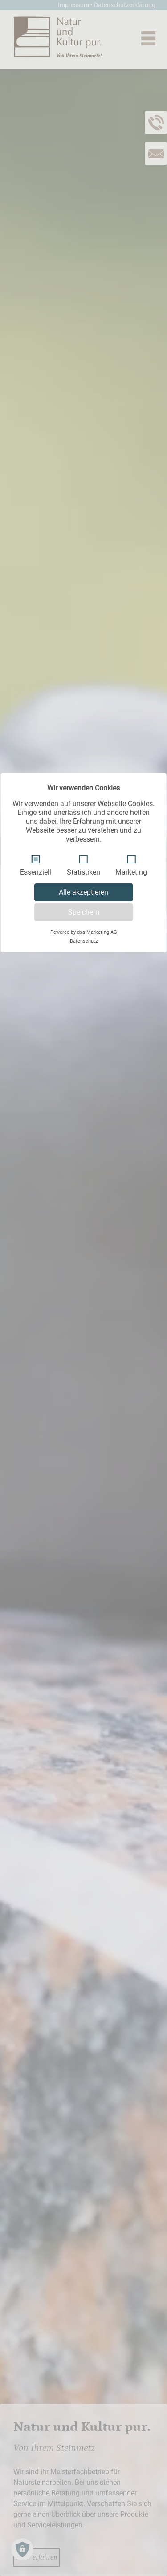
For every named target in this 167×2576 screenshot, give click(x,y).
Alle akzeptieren (83, 892)
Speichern (83, 912)
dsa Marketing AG (97, 932)
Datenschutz (84, 941)
